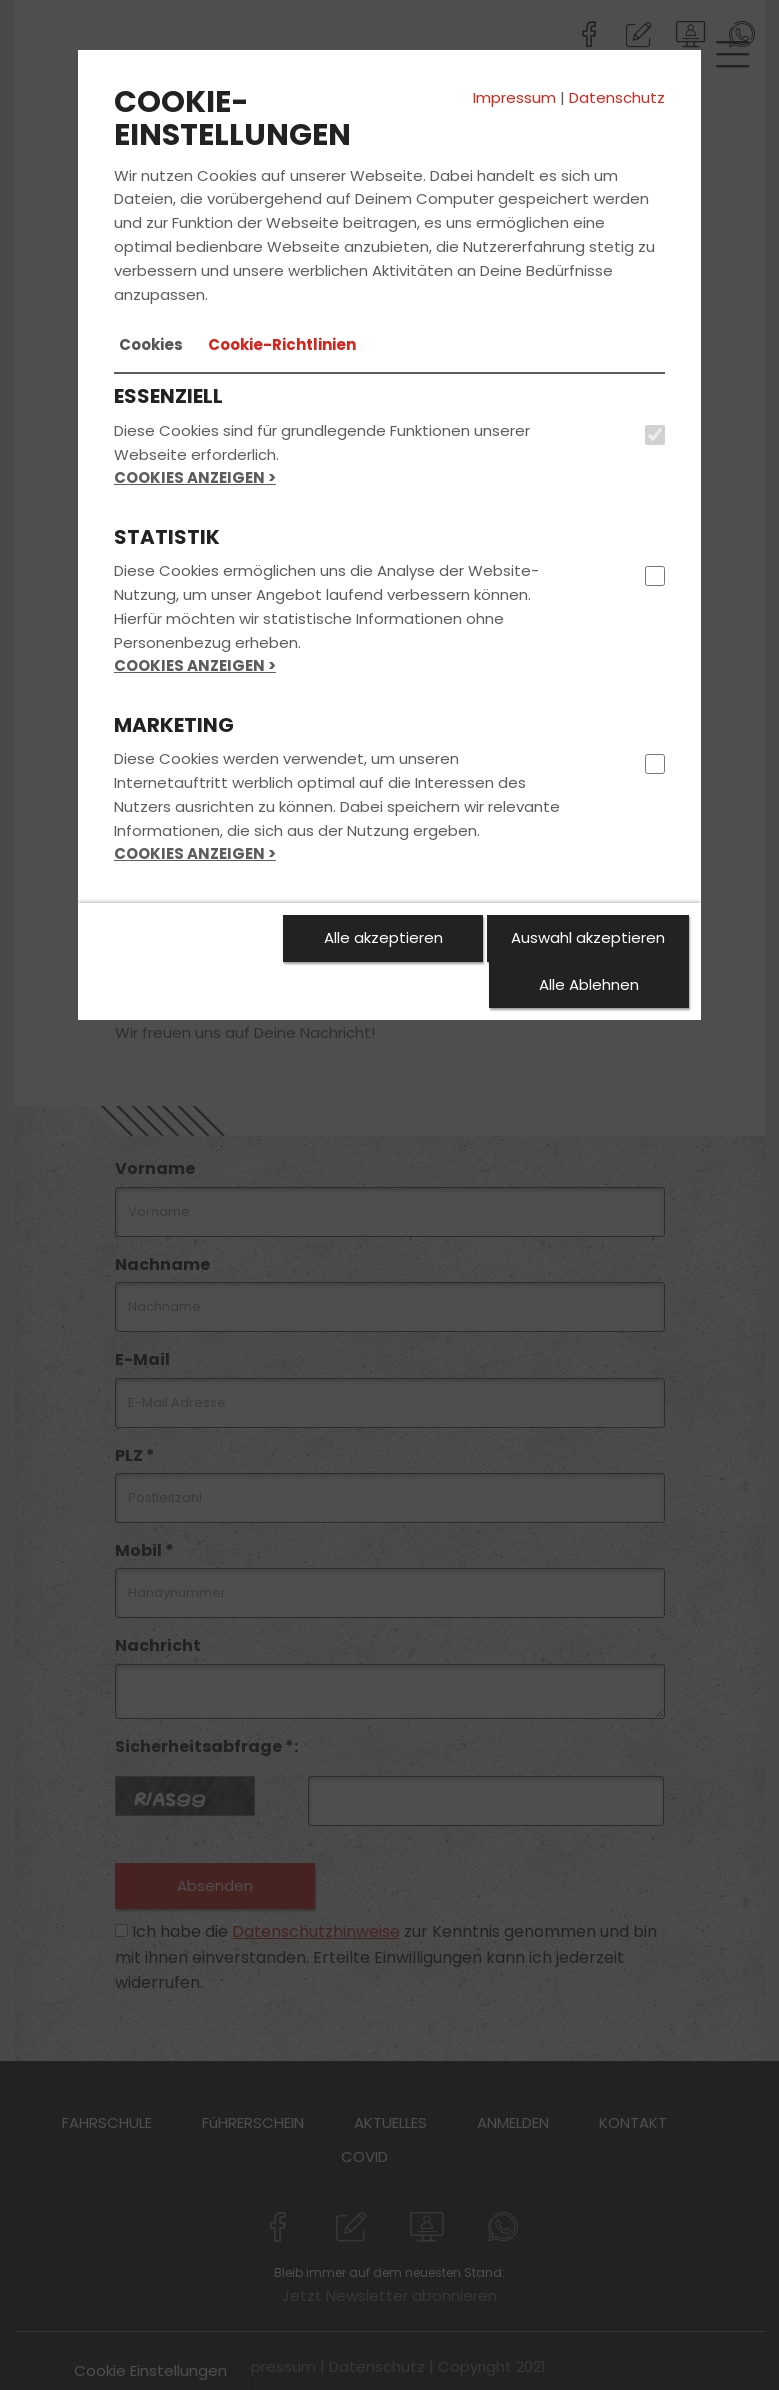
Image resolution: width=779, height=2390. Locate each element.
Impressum (514, 97)
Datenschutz (617, 97)
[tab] (151, 345)
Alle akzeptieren (383, 937)
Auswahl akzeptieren (588, 937)
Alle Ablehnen (589, 984)
